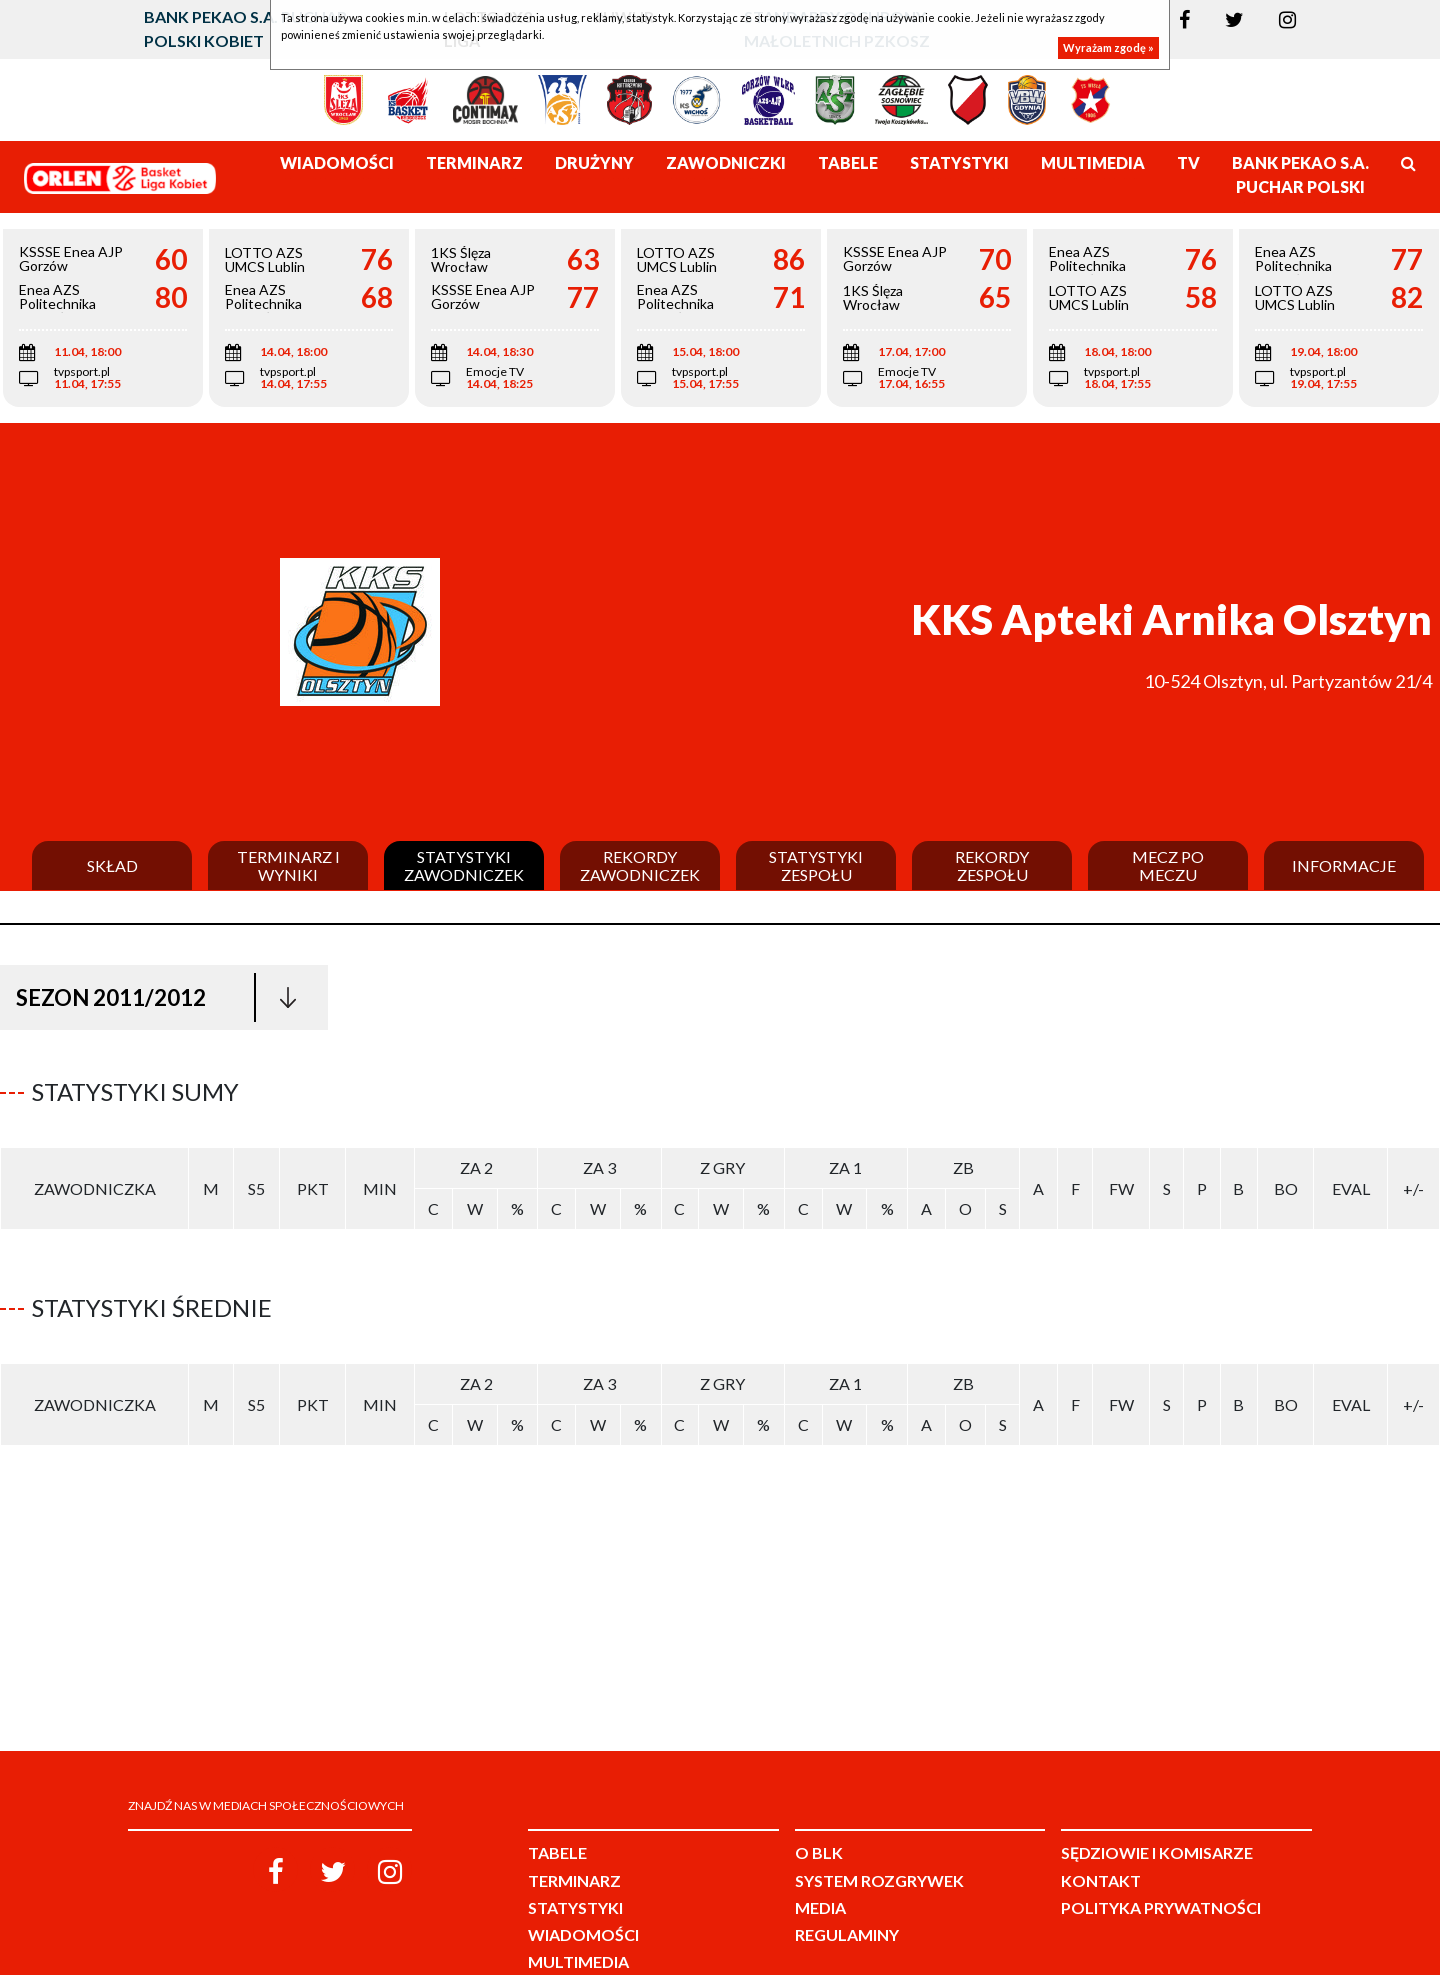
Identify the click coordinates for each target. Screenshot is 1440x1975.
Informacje (1344, 866)
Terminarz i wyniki (288, 865)
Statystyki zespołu (816, 865)
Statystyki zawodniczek (464, 865)
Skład (112, 866)
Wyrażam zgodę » (1108, 47)
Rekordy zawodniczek (640, 865)
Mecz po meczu (1168, 865)
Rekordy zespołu (992, 865)
